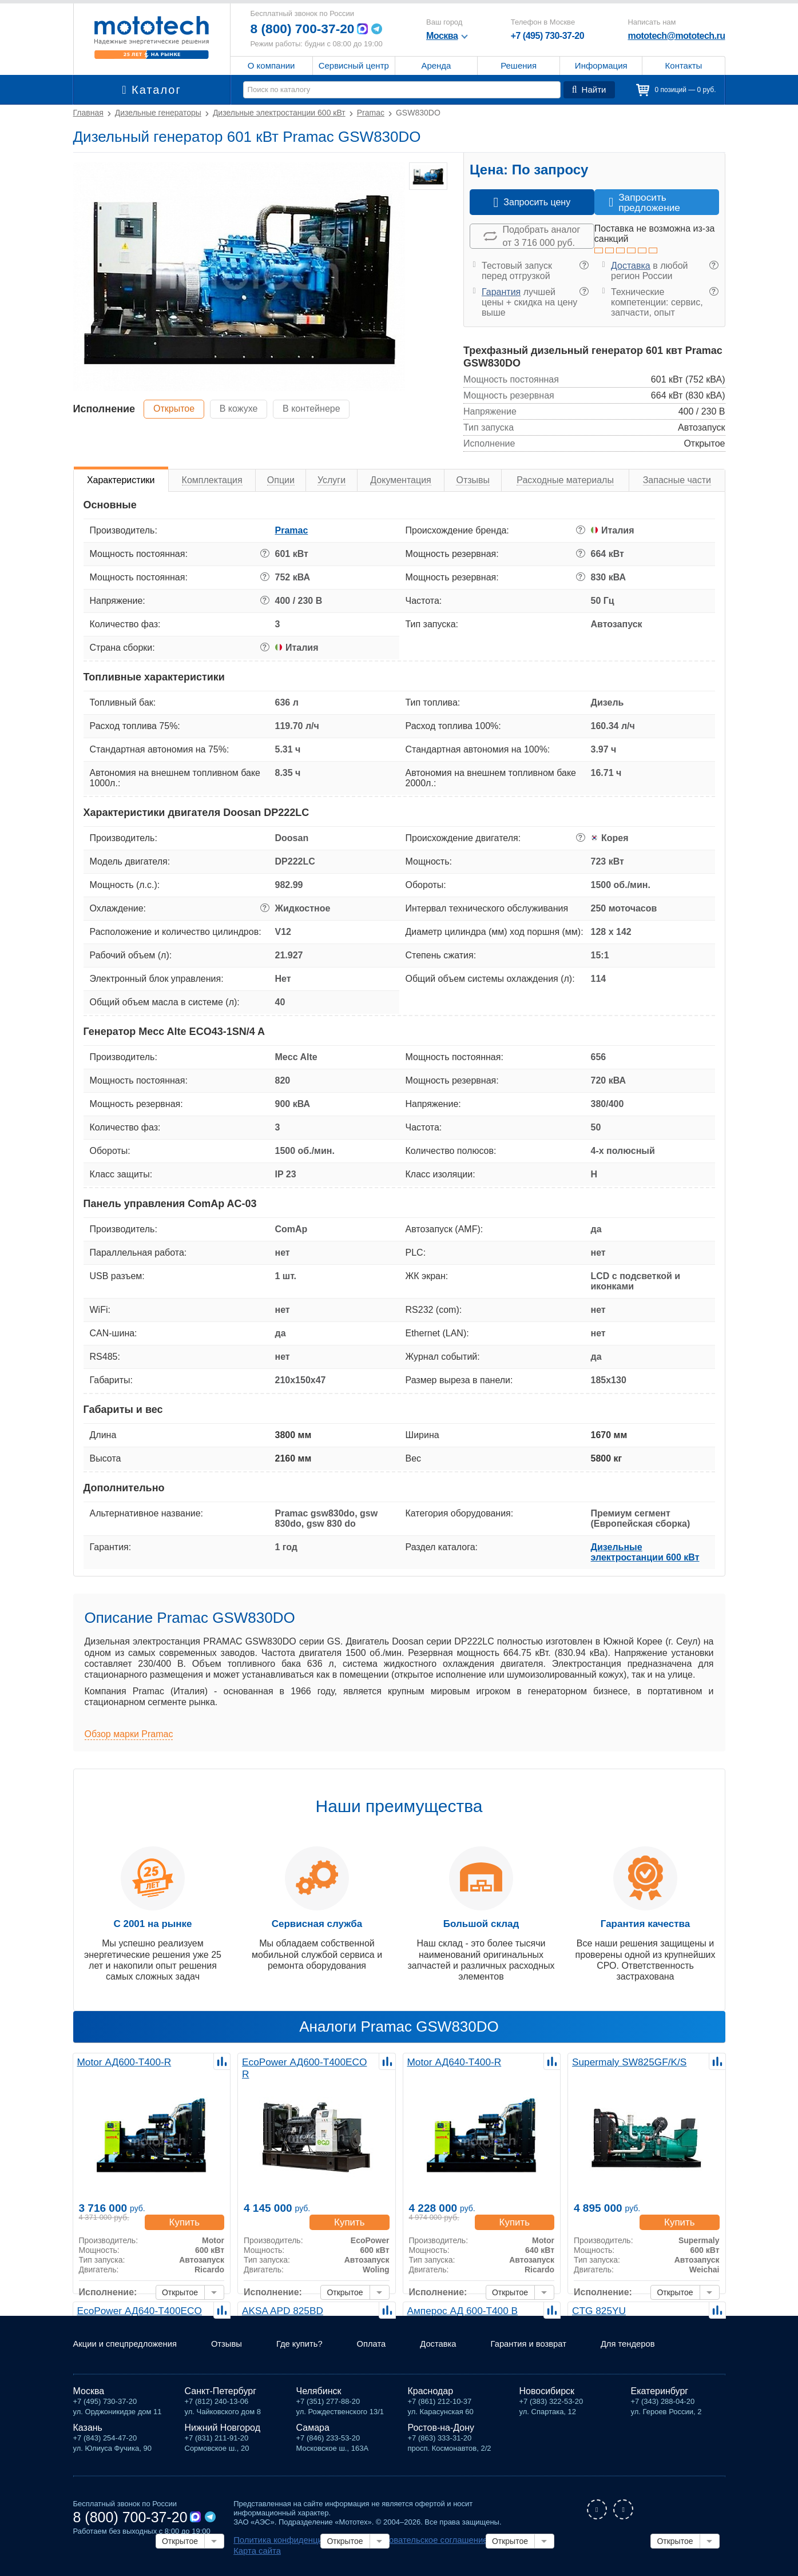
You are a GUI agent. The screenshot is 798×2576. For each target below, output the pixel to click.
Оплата (388, 2356)
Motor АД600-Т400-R (121, 2061)
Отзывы (236, 2356)
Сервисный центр (354, 65)
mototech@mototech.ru (676, 36)
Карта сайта (482, 2551)
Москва (89, 2403)
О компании (271, 65)
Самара (312, 2439)
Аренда (436, 65)
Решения (519, 65)
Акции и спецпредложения (129, 2356)
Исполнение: (108, 2281)
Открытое (176, 408)
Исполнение (104, 409)
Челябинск (319, 2403)
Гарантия (501, 292)
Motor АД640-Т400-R (451, 2061)
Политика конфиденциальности (288, 2551)
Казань (87, 2439)
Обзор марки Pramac (129, 1734)
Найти (590, 89)
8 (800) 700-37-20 (305, 29)
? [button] (584, 265)
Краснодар (431, 2403)
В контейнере (323, 408)
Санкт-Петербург (220, 2403)
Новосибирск (547, 2403)
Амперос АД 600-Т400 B (458, 2310)
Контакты (683, 65)
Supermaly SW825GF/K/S (625, 2061)
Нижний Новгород (222, 2439)
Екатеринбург (660, 2403)
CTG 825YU (597, 2310)
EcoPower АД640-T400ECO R (140, 2310)
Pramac (291, 530)
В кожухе (246, 408)
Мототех (152, 37)
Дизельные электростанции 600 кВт (645, 1552)
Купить (186, 2210)
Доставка (630, 265)
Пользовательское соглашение (403, 2551)
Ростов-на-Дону (441, 2439)
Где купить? (313, 2356)
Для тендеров (657, 2356)
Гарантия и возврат (552, 2356)
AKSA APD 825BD (279, 2310)
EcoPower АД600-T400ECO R (304, 2061)
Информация (601, 65)
